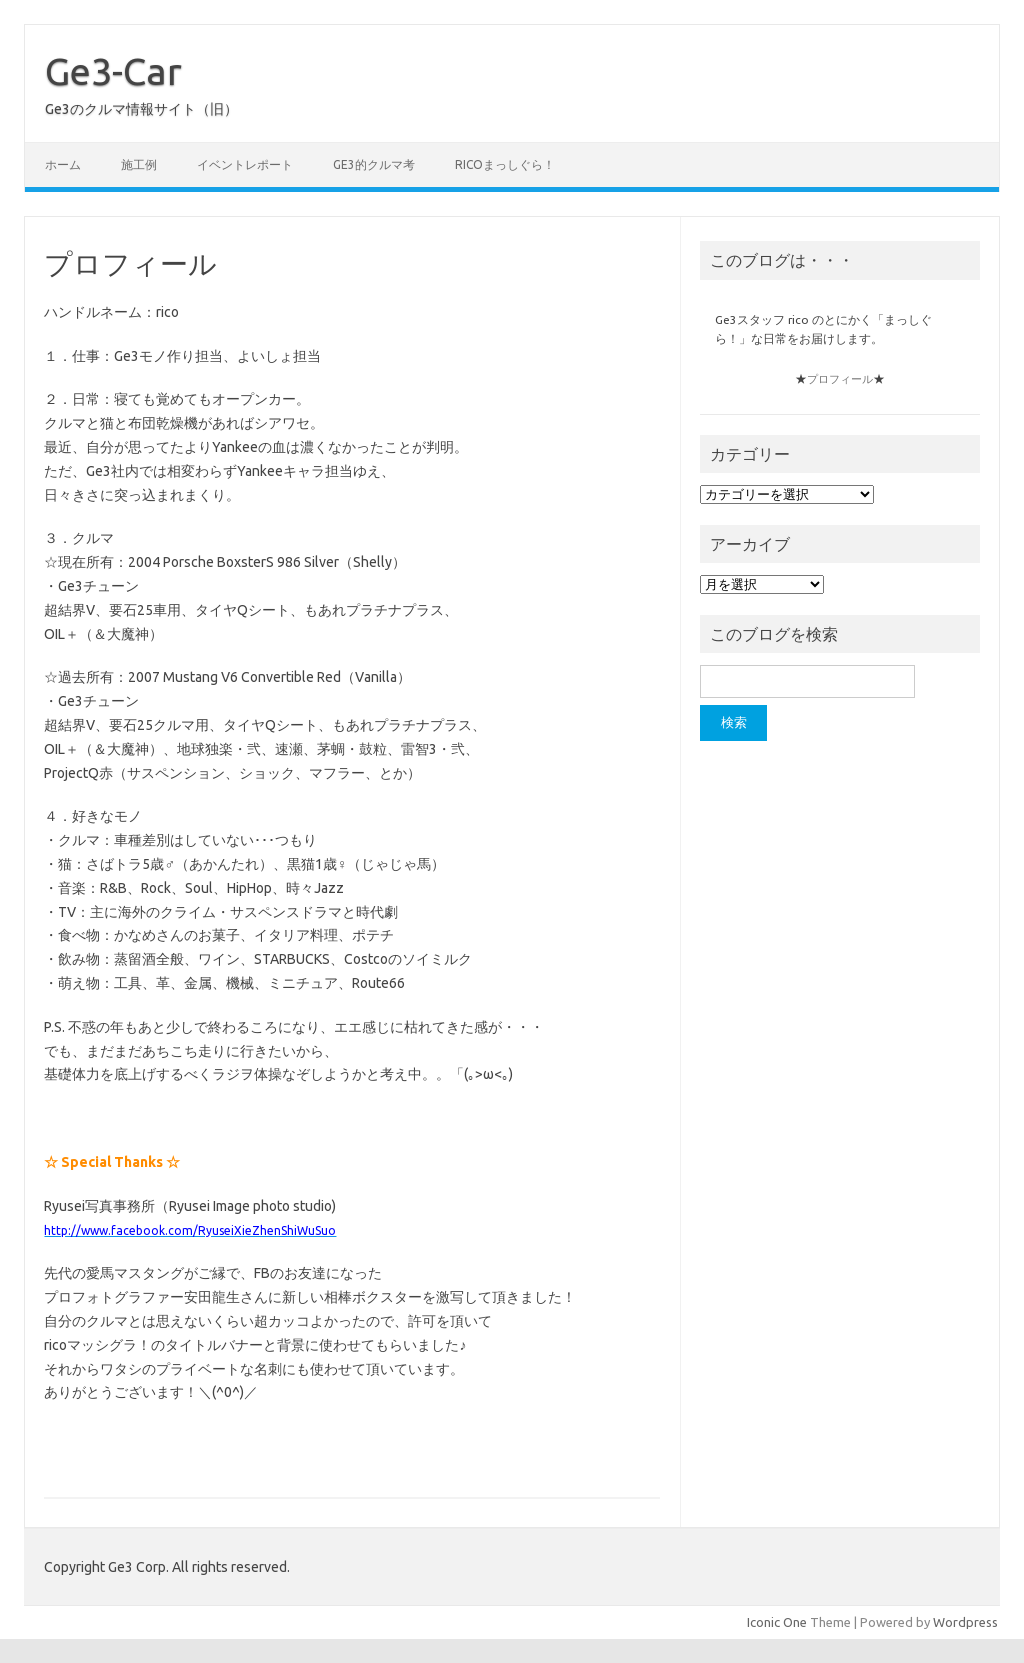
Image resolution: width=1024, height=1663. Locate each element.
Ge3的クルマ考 (374, 164)
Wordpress (965, 1622)
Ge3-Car (113, 71)
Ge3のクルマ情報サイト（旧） (141, 109)
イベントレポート (245, 164)
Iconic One (777, 1622)
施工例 (139, 164)
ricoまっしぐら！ (505, 164)
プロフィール (840, 378)
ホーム (63, 164)
